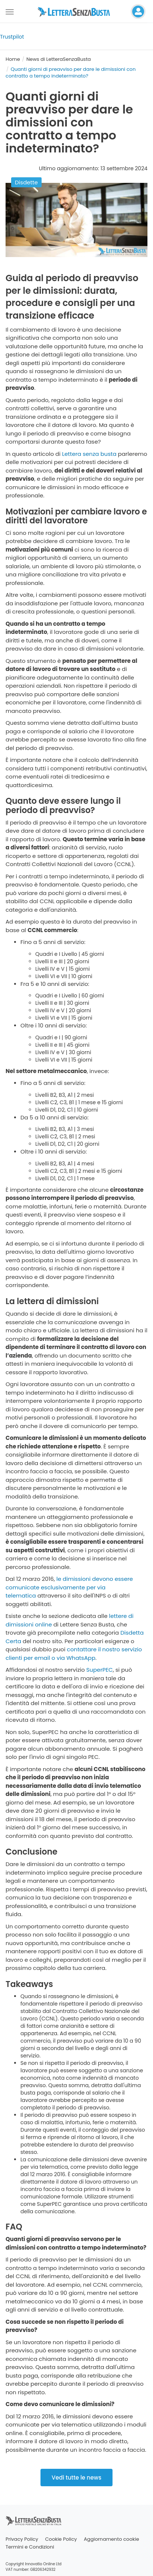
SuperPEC (99, 1670)
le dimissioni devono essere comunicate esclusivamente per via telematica (69, 1587)
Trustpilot (12, 36)
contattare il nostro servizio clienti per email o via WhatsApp (74, 1653)
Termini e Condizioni (30, 2546)
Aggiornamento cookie (111, 2539)
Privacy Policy (22, 2539)
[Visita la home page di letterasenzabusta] (76, 11)
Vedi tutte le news (76, 2477)
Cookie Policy (61, 2539)
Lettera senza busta (89, 454)
